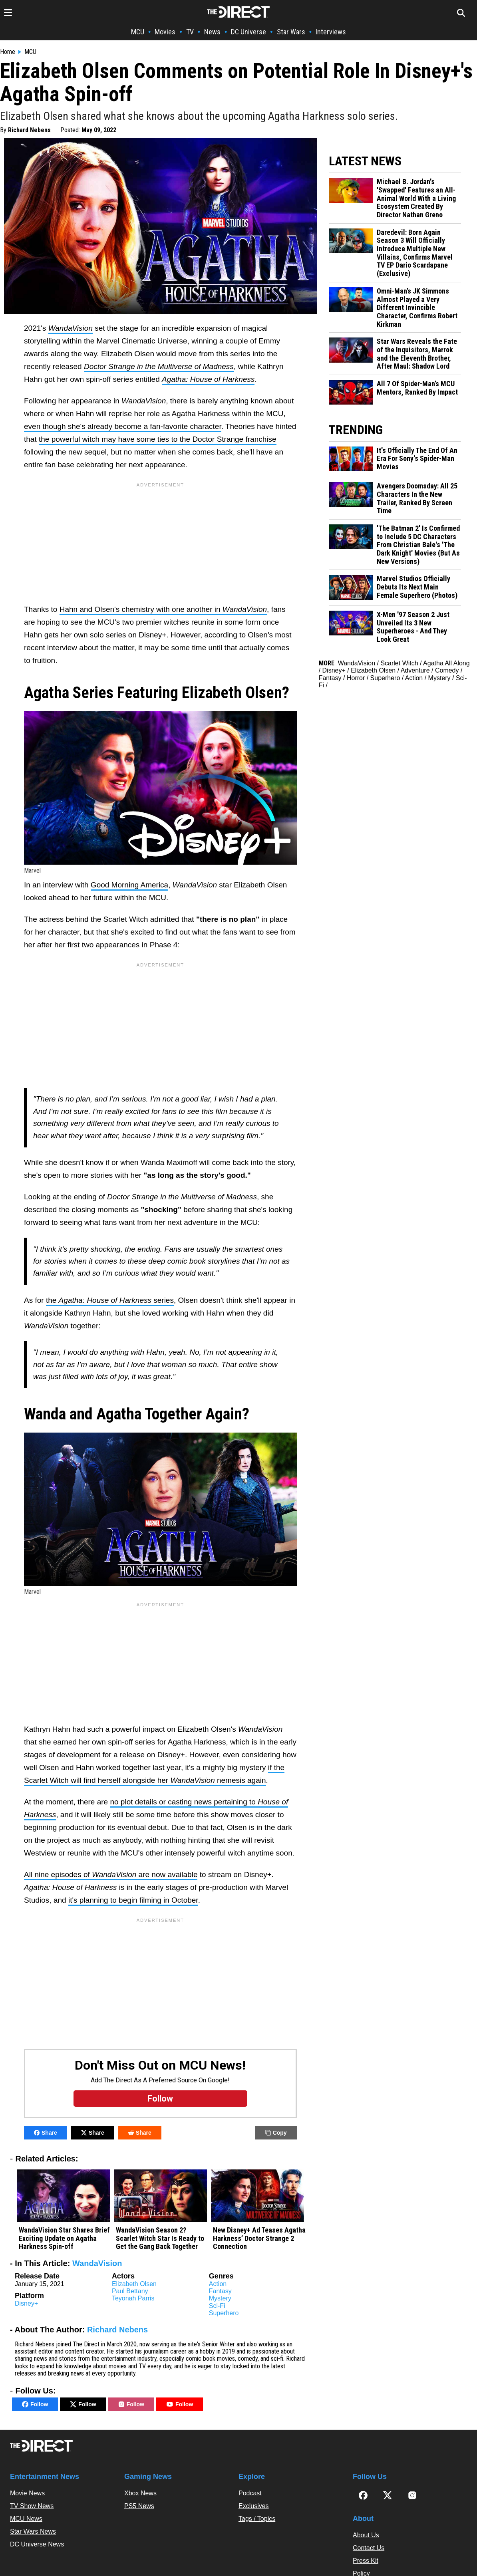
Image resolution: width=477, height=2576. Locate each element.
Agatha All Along (446, 663)
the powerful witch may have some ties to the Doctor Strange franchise (157, 439)
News (212, 32)
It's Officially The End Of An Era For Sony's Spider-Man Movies (417, 459)
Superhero (224, 2313)
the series (110, 1300)
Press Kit (365, 2560)
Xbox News (140, 2493)
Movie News (27, 2493)
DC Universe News (37, 2544)
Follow (35, 2404)
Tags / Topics (256, 2518)
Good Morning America (129, 885)
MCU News (26, 2518)
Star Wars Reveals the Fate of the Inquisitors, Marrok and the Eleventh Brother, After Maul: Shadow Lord (417, 353)
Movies (165, 32)
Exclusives (253, 2506)
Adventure (415, 670)
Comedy (447, 670)
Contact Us (368, 2547)
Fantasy (220, 2291)
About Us (366, 2535)
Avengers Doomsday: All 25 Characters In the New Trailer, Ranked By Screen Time (417, 498)
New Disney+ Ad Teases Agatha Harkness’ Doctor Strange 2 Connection (259, 2238)
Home (7, 52)
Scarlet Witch (399, 663)
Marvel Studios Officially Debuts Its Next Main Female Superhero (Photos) (417, 587)
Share (45, 2132)
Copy (276, 2132)
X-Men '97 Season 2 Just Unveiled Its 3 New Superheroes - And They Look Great (413, 627)
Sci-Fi (217, 2305)
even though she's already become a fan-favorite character (122, 426)
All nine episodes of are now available (110, 1874)
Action (218, 2283)
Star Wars (291, 32)
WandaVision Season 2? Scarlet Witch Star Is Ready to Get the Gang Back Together (160, 2238)
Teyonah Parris (133, 2298)
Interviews (331, 32)
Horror (356, 678)
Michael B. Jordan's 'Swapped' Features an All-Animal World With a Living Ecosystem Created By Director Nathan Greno (416, 198)
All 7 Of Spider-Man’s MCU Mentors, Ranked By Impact (417, 388)
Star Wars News (33, 2531)
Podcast (250, 2493)
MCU (137, 32)
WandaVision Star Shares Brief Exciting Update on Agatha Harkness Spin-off (64, 2238)
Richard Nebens (29, 130)
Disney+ (26, 2303)
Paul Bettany (130, 2291)
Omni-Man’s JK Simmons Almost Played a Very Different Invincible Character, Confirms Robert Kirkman (417, 307)
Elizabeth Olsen (134, 2283)
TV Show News (32, 2506)
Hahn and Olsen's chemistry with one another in (163, 609)
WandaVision (97, 2263)
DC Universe (248, 32)
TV (190, 32)
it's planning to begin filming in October (133, 1900)
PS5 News (139, 2506)
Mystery (220, 2298)
